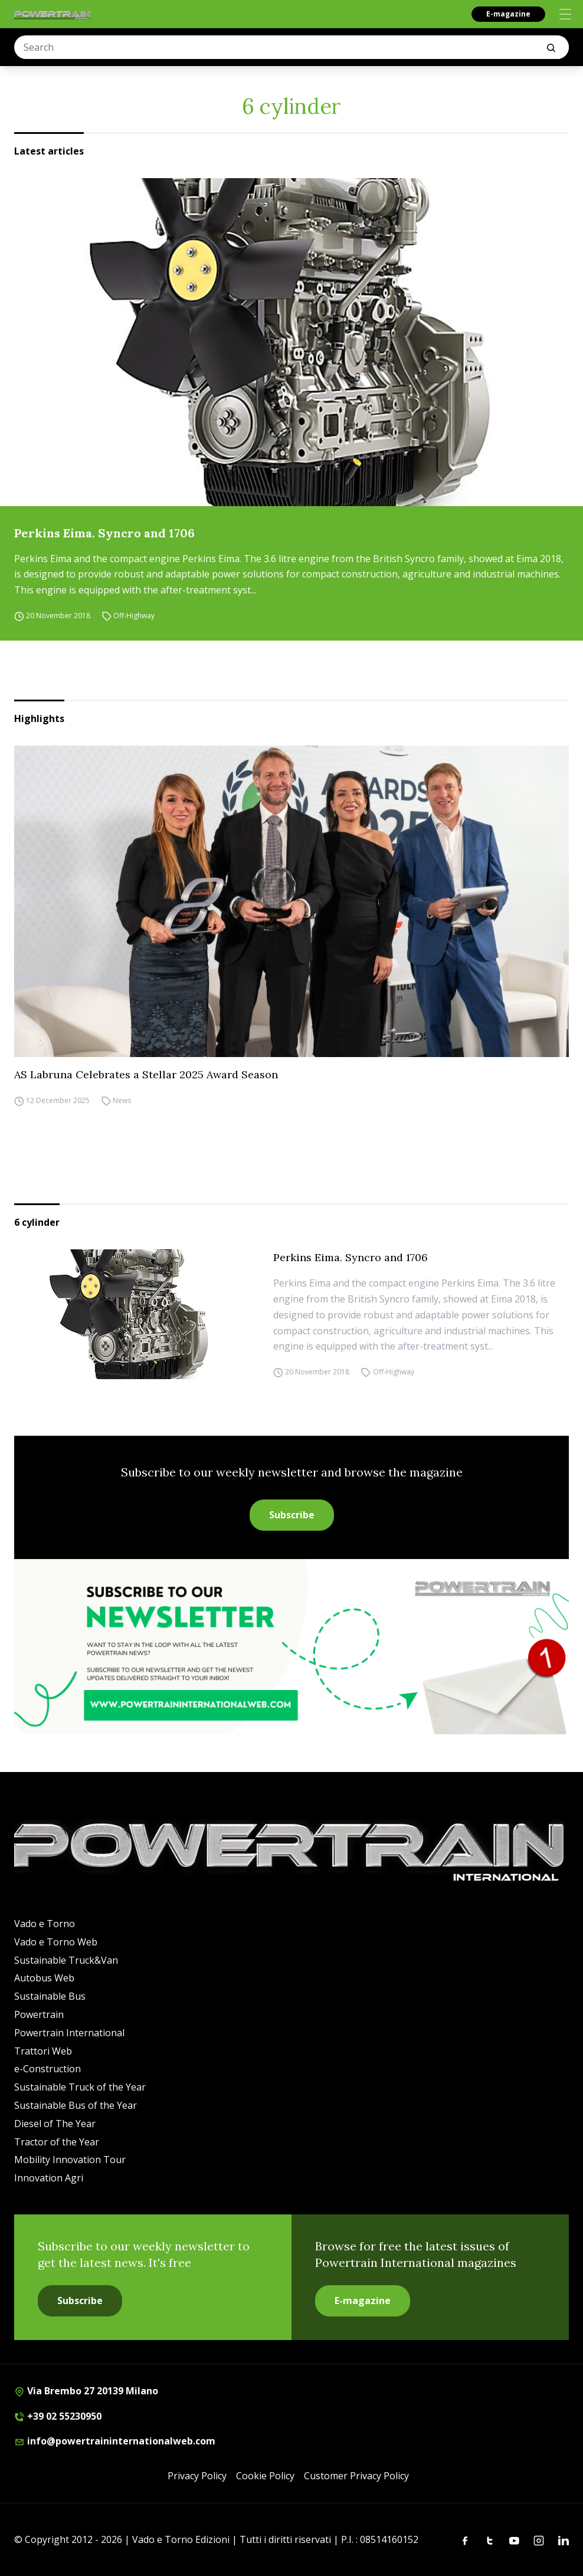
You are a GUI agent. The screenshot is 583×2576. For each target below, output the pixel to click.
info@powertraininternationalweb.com (114, 2440)
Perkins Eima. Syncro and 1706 (104, 533)
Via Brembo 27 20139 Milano (86, 2390)
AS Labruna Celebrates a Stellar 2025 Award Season (146, 1074)
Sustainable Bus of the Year (75, 2105)
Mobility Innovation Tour (70, 2159)
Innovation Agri (48, 2177)
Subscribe (292, 1514)
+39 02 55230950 (57, 2416)
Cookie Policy (265, 2475)
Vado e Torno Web (55, 1941)
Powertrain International (69, 2032)
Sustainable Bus (50, 1996)
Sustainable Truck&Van (66, 1960)
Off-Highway (134, 616)
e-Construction (47, 2068)
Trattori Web (43, 2051)
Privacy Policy (197, 2475)
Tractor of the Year (56, 2141)
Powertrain (39, 2014)
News (122, 1100)
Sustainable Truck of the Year (80, 2087)
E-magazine (508, 14)
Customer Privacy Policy (356, 2475)
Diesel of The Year (55, 2123)
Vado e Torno (44, 1923)
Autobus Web (44, 1977)
